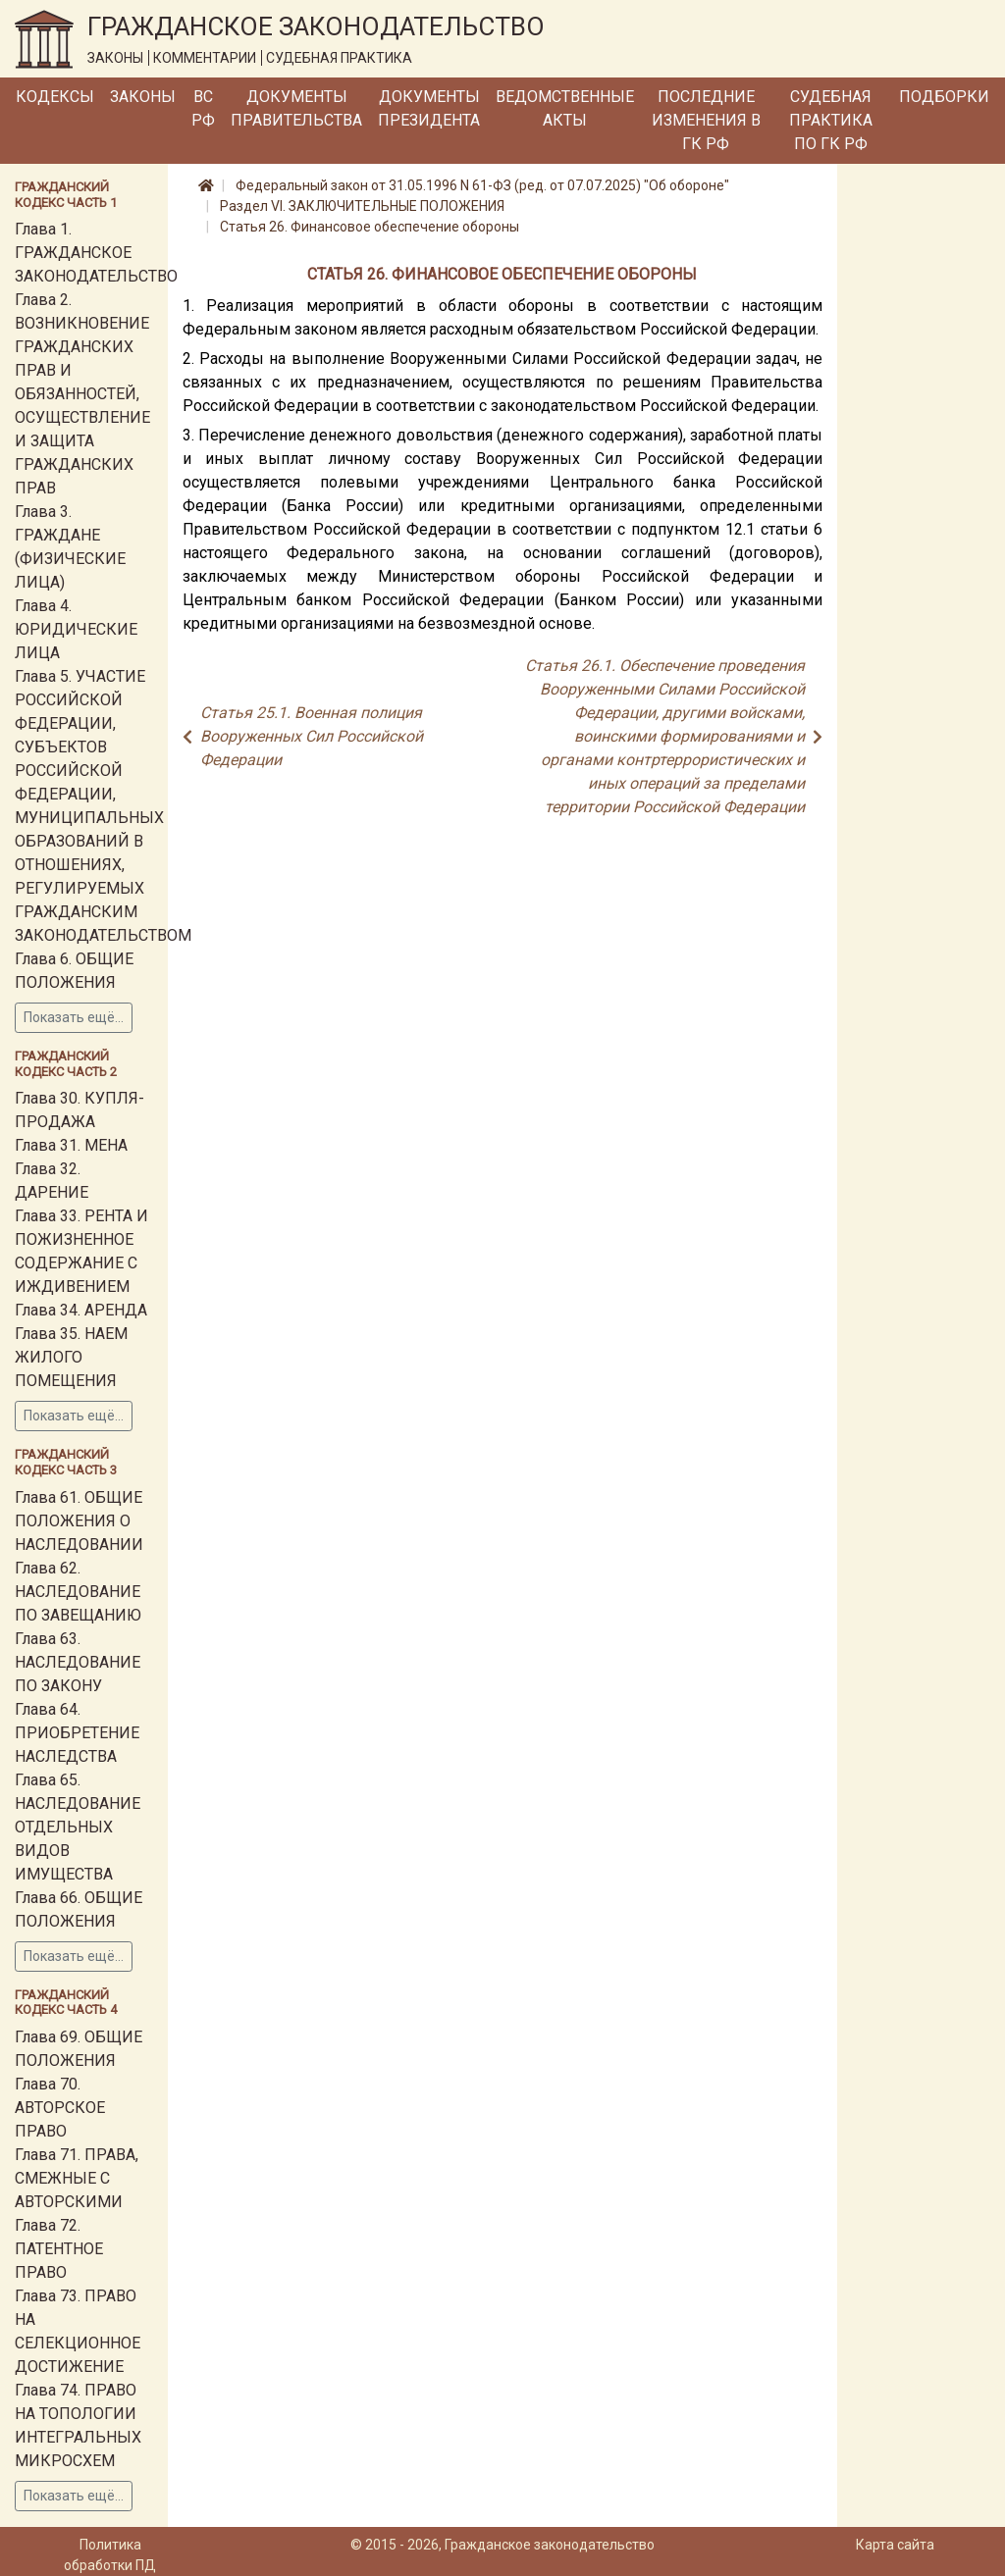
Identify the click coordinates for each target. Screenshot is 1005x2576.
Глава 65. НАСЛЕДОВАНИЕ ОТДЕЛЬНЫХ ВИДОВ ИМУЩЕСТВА (77, 1827)
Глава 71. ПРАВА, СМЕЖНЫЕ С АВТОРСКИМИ (76, 2178)
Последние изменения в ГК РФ (706, 120)
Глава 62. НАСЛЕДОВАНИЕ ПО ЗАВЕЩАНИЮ (78, 1591)
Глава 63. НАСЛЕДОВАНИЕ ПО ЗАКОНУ (77, 1662)
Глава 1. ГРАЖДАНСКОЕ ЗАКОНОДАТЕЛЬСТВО (96, 252)
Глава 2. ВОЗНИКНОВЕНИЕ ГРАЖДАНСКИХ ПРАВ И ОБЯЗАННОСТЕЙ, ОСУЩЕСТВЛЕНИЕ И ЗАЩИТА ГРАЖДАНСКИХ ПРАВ (82, 393)
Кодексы (55, 96)
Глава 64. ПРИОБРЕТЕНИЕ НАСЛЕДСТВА (77, 1733)
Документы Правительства (296, 108)
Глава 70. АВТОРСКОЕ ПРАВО (60, 2107)
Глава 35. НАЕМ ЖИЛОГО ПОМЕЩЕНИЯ (71, 1357)
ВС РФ (203, 108)
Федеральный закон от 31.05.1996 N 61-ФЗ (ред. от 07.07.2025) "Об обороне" (482, 185)
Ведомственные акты (565, 108)
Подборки (944, 96)
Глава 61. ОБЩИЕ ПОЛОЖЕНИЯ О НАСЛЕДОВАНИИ (79, 1521)
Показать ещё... (74, 1017)
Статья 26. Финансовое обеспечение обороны (369, 226)
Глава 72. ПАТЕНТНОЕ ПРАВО (59, 2249)
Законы (143, 96)
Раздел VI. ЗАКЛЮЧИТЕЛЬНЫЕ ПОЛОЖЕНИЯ (362, 206)
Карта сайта (895, 2544)
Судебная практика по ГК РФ (831, 120)
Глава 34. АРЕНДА (81, 1310)
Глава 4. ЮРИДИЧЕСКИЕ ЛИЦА (76, 629)
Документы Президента (429, 108)
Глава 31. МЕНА (71, 1145)
